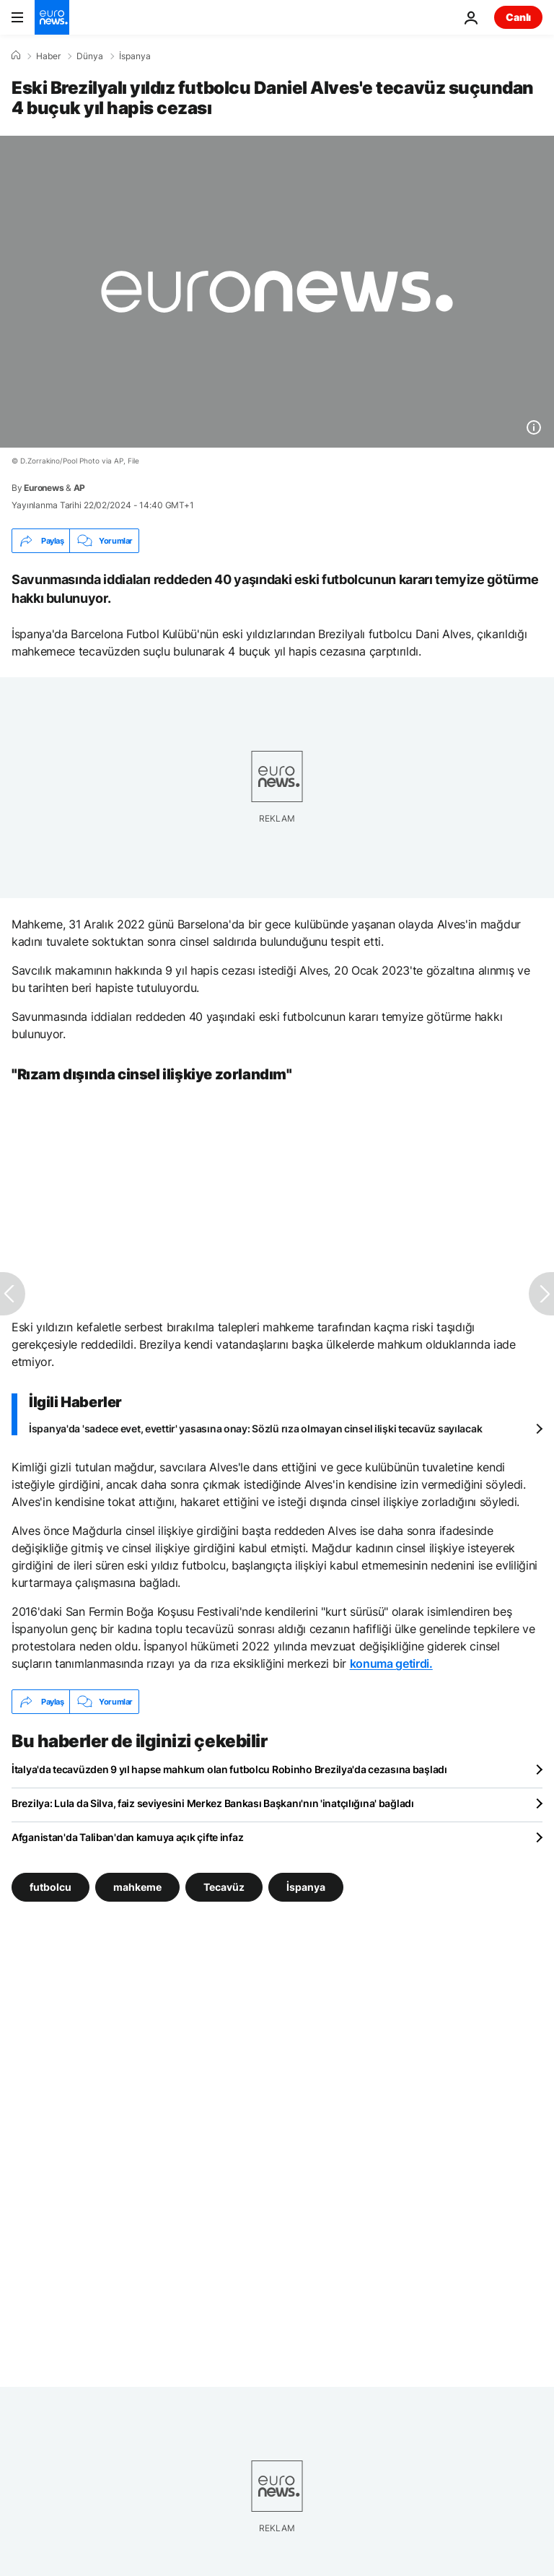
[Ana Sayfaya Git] (52, 17)
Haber (48, 56)
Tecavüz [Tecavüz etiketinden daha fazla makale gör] (224, 1887)
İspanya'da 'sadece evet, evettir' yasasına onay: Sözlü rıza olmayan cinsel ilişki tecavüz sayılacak (255, 1428)
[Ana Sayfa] (16, 56)
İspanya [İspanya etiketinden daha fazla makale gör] (305, 1887)
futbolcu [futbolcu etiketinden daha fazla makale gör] (50, 1887)
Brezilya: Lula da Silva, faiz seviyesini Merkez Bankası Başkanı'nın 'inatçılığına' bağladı (213, 1803)
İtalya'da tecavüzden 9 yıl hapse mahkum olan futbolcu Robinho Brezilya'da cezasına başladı (229, 1769)
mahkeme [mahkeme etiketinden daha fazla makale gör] (137, 1887)
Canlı (518, 17)
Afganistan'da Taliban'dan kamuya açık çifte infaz (127, 1837)
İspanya (135, 56)
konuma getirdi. (391, 1663)
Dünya (89, 56)
